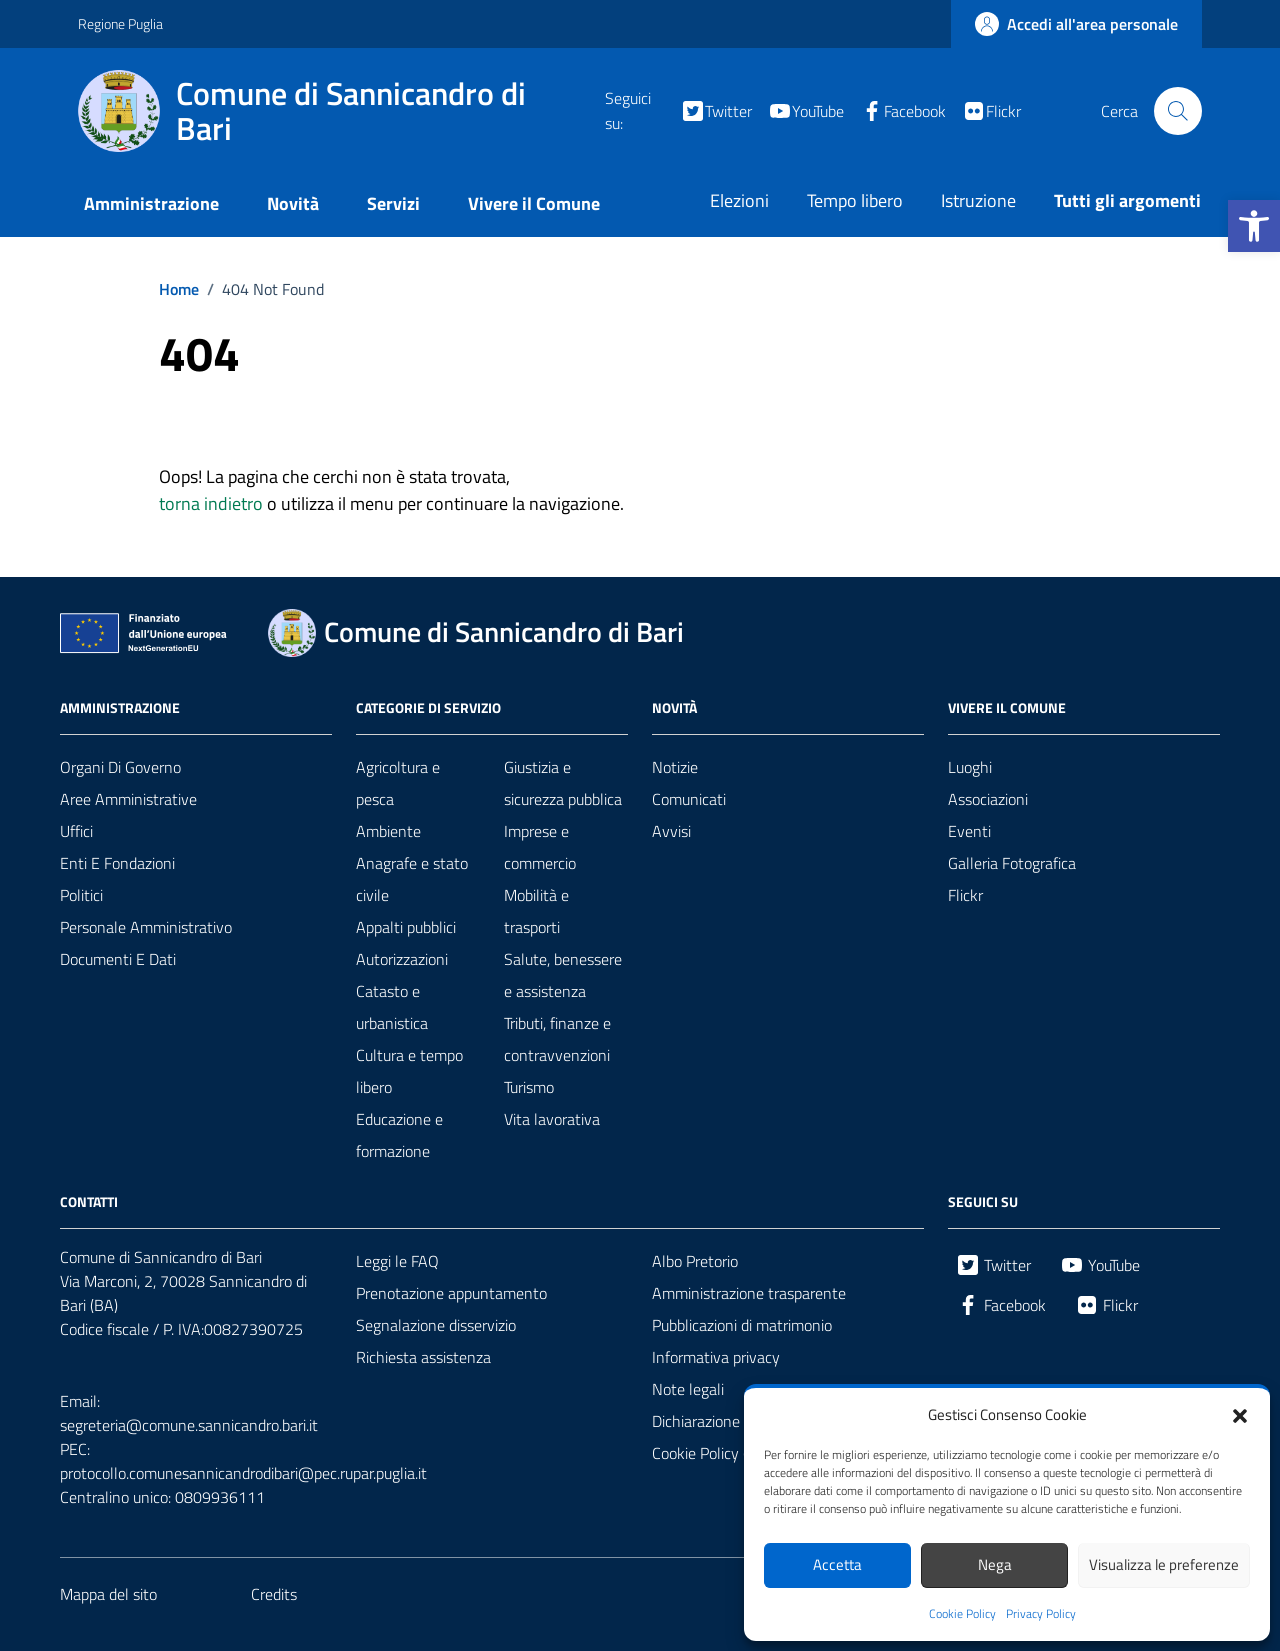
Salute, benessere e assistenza (563, 975)
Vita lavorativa (552, 1119)
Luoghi (970, 767)
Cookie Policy (962, 1614)
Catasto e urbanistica (392, 1007)
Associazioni (988, 799)
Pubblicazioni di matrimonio (742, 1325)
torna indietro (211, 503)
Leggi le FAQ (397, 1261)
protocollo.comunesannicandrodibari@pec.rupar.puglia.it (243, 1473)
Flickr (965, 895)
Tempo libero (855, 200)
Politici (81, 895)
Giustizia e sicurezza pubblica (563, 783)
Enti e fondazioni (117, 863)
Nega (995, 1564)
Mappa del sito (108, 1594)
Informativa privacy (716, 1357)
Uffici (76, 831)
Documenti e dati (118, 959)
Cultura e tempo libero (409, 1071)
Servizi (393, 203)
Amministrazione (151, 203)
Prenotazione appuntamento (451, 1293)
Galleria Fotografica (1012, 863)
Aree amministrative (128, 799)
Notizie (675, 767)
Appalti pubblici (406, 927)
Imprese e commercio (540, 847)
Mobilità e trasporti (536, 911)
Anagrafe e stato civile (412, 879)
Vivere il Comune (534, 203)
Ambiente (388, 831)
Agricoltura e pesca (398, 783)
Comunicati (689, 799)
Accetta (837, 1564)
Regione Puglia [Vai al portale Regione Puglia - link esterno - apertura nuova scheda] (120, 23)
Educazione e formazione (399, 1135)
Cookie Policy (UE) (711, 1453)
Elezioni (739, 200)
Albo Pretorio (695, 1261)
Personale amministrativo (146, 927)
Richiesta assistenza (423, 1357)
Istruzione (978, 200)
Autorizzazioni (402, 959)
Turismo (529, 1087)
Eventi (969, 831)
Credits (274, 1594)
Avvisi (671, 831)
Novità (293, 203)
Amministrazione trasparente (749, 1293)
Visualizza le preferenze (1164, 1564)
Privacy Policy (1041, 1614)
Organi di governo (120, 767)
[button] (1254, 226)
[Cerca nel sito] (1178, 111)
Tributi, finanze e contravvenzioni (557, 1039)
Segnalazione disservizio (436, 1325)
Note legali (688, 1389)
